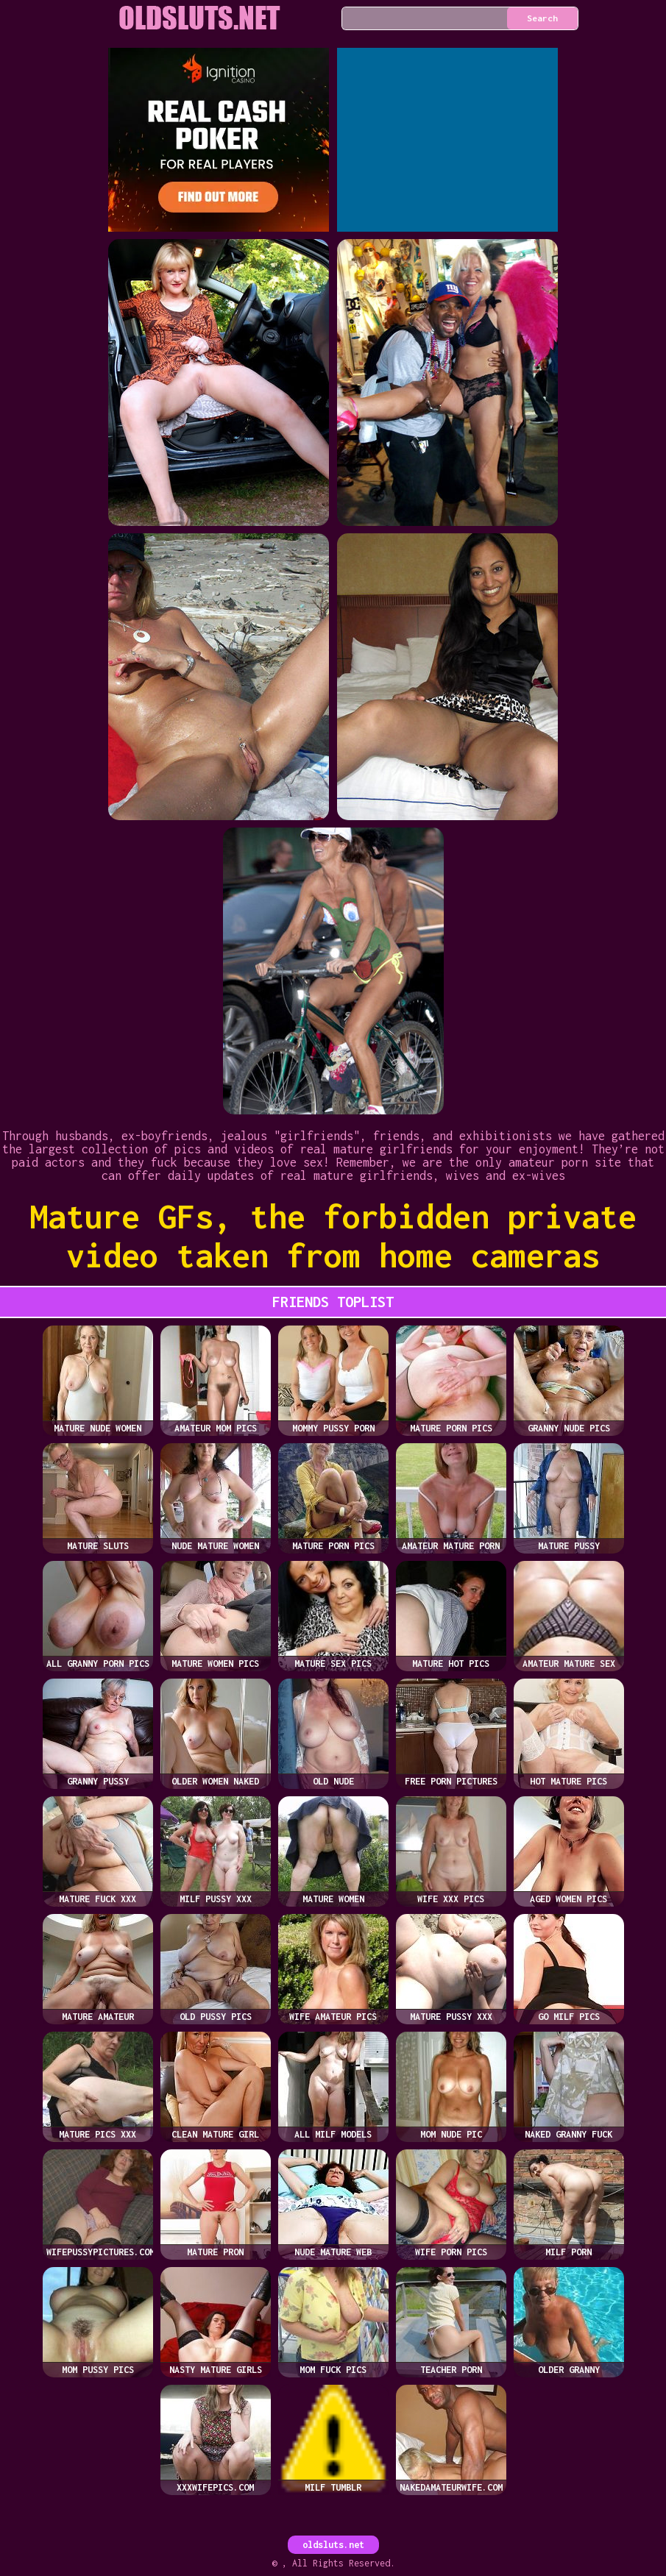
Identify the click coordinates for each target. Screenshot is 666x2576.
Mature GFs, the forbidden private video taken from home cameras (333, 1236)
